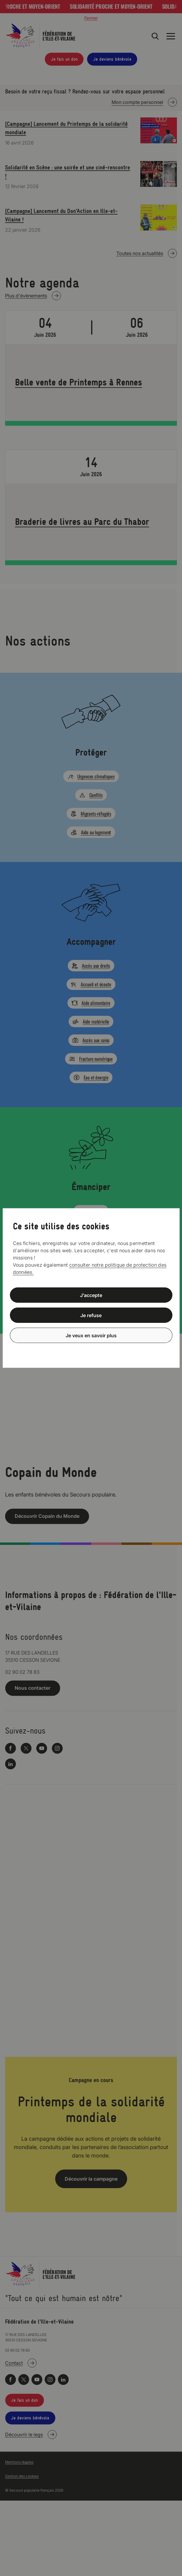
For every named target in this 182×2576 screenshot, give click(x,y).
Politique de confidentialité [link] (91, 1350)
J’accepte (91, 1295)
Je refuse (91, 1315)
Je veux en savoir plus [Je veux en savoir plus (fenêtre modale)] (91, 1335)
